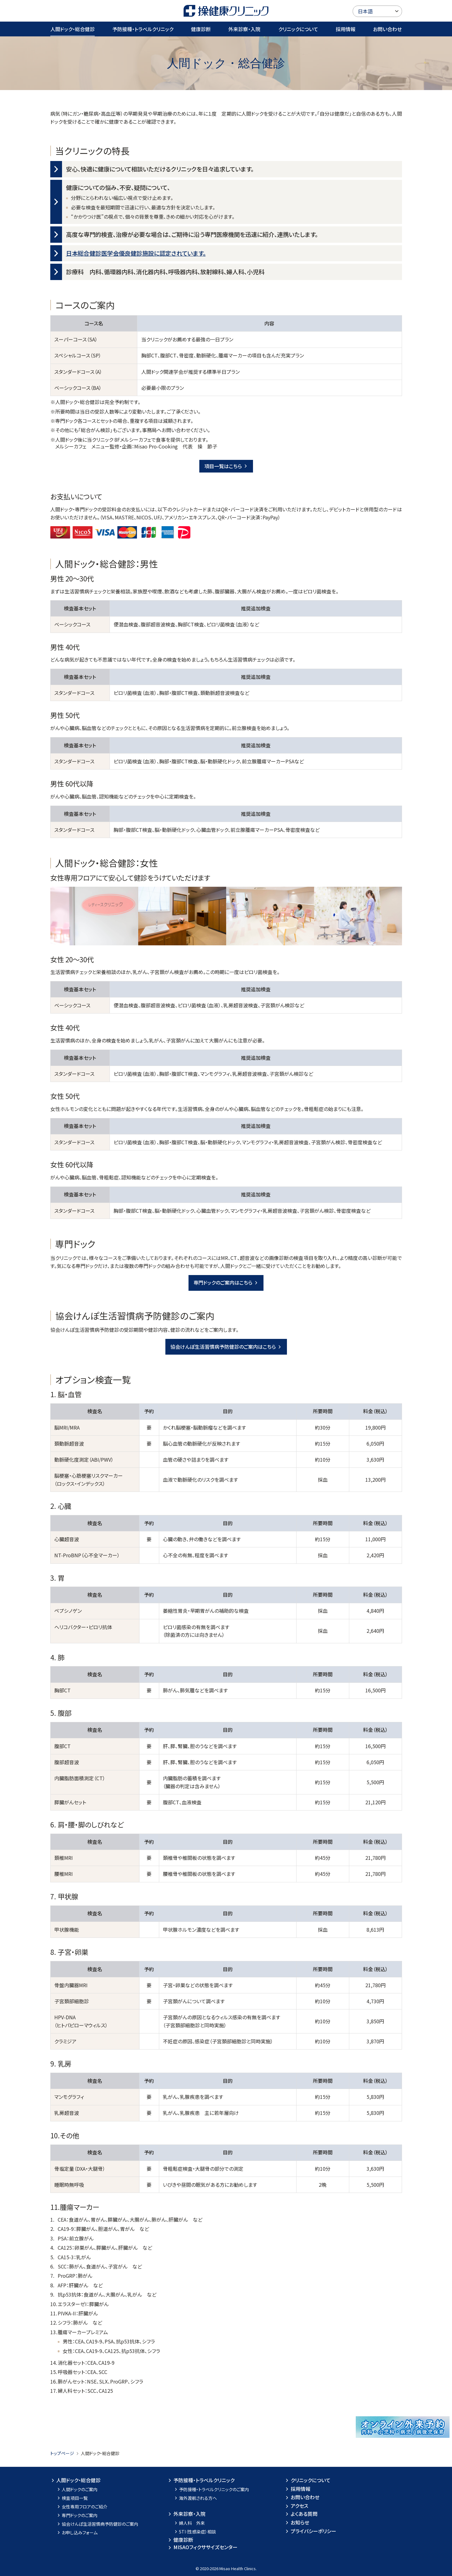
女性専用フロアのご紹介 (81, 2507)
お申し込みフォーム (76, 2532)
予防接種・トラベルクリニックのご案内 (211, 2489)
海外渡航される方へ (195, 2498)
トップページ (62, 2453)
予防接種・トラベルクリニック (142, 29)
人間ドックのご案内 (76, 2489)
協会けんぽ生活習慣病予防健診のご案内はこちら (226, 1346)
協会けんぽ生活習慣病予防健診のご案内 (97, 2524)
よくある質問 (300, 2513)
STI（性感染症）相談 (195, 2532)
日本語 (365, 11)
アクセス (296, 2505)
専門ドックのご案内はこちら (226, 1282)
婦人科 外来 (189, 2523)
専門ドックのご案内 (76, 2515)
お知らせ (296, 2522)
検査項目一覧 (72, 2498)
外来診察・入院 (244, 29)
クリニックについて (298, 29)
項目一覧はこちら (226, 466)
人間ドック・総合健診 (72, 29)
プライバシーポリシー (310, 2531)
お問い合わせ (387, 29)
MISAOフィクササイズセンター (202, 2547)
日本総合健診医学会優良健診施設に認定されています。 (136, 253)
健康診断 (201, 29)
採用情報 (345, 29)
